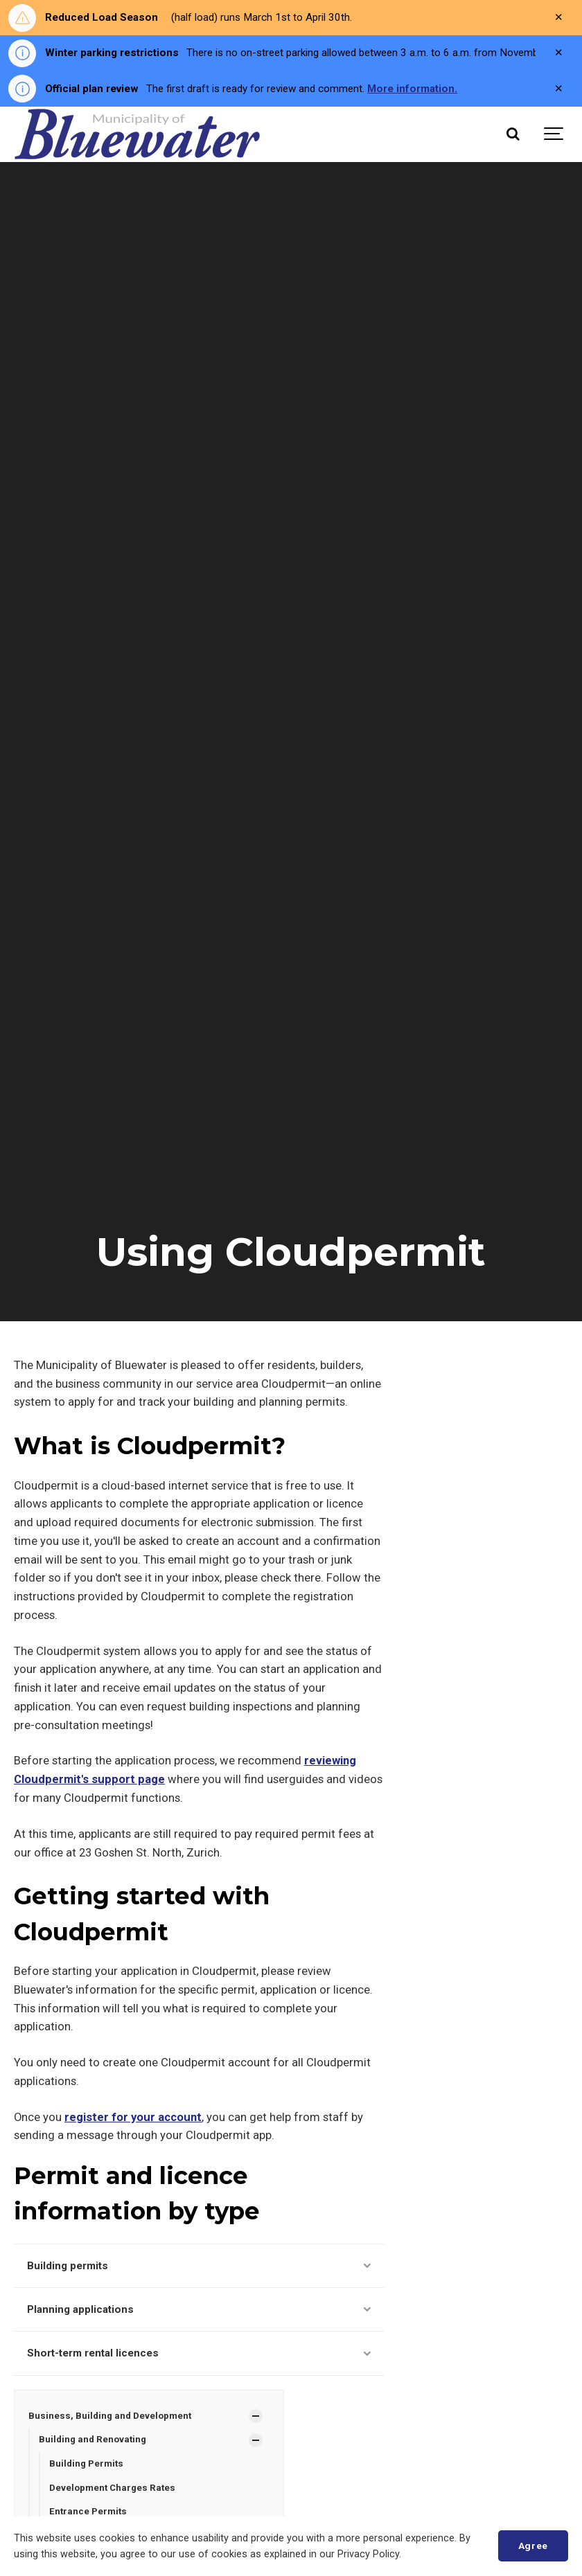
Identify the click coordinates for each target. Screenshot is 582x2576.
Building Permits (86, 2463)
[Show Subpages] (256, 2416)
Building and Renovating (92, 2439)
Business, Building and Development (109, 2415)
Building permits (199, 2266)
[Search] (512, 134)
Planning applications (199, 2309)
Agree (533, 2545)
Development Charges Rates (112, 2488)
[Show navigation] (554, 134)
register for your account (133, 2117)
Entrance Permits (88, 2511)
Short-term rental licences (199, 2353)
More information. (412, 88)
